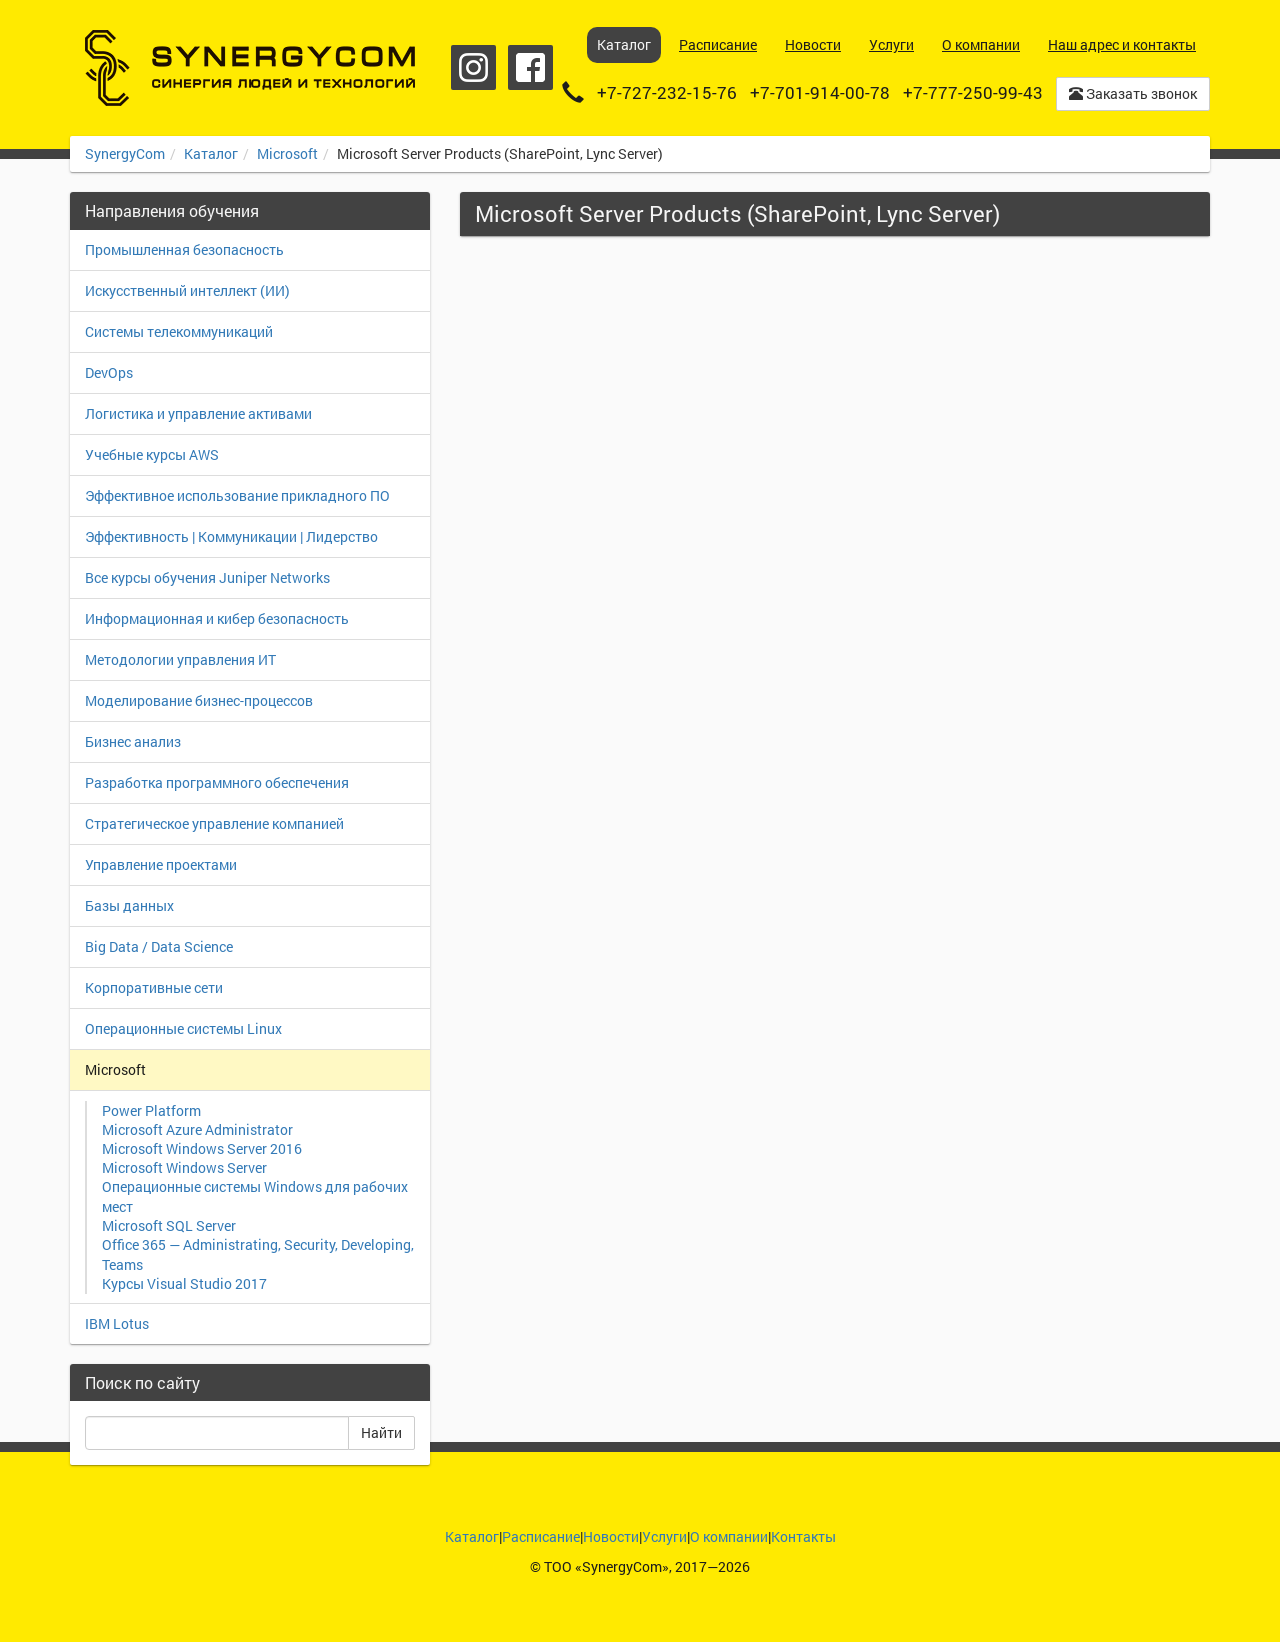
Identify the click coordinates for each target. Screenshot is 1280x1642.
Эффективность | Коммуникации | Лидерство (231, 536)
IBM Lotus (117, 1323)
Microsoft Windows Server (184, 1167)
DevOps (109, 372)
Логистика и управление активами (198, 413)
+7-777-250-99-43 (973, 92)
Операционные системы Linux (183, 1028)
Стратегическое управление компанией (214, 823)
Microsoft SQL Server (169, 1225)
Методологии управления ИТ (180, 659)
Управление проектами (161, 864)
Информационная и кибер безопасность (217, 618)
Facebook (530, 67)
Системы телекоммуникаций (179, 331)
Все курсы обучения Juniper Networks (207, 577)
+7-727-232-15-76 (667, 92)
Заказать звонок (1133, 93)
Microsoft (287, 153)
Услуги (664, 1536)
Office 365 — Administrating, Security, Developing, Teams (258, 1254)
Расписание (541, 1536)
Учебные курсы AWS (152, 454)
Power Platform (151, 1110)
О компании (729, 1536)
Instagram (473, 67)
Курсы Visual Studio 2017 (184, 1283)
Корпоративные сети (154, 987)
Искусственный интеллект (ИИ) (187, 290)
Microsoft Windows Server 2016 (202, 1148)
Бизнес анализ (133, 741)
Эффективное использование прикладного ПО (237, 495)
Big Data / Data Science (159, 946)
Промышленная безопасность (184, 249)
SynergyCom (125, 153)
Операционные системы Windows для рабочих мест (255, 1196)
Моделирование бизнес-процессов (199, 700)
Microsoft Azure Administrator (197, 1129)
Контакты (803, 1536)
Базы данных (129, 905)
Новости (611, 1536)
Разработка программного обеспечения (217, 782)
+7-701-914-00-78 (820, 92)
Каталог (211, 153)
